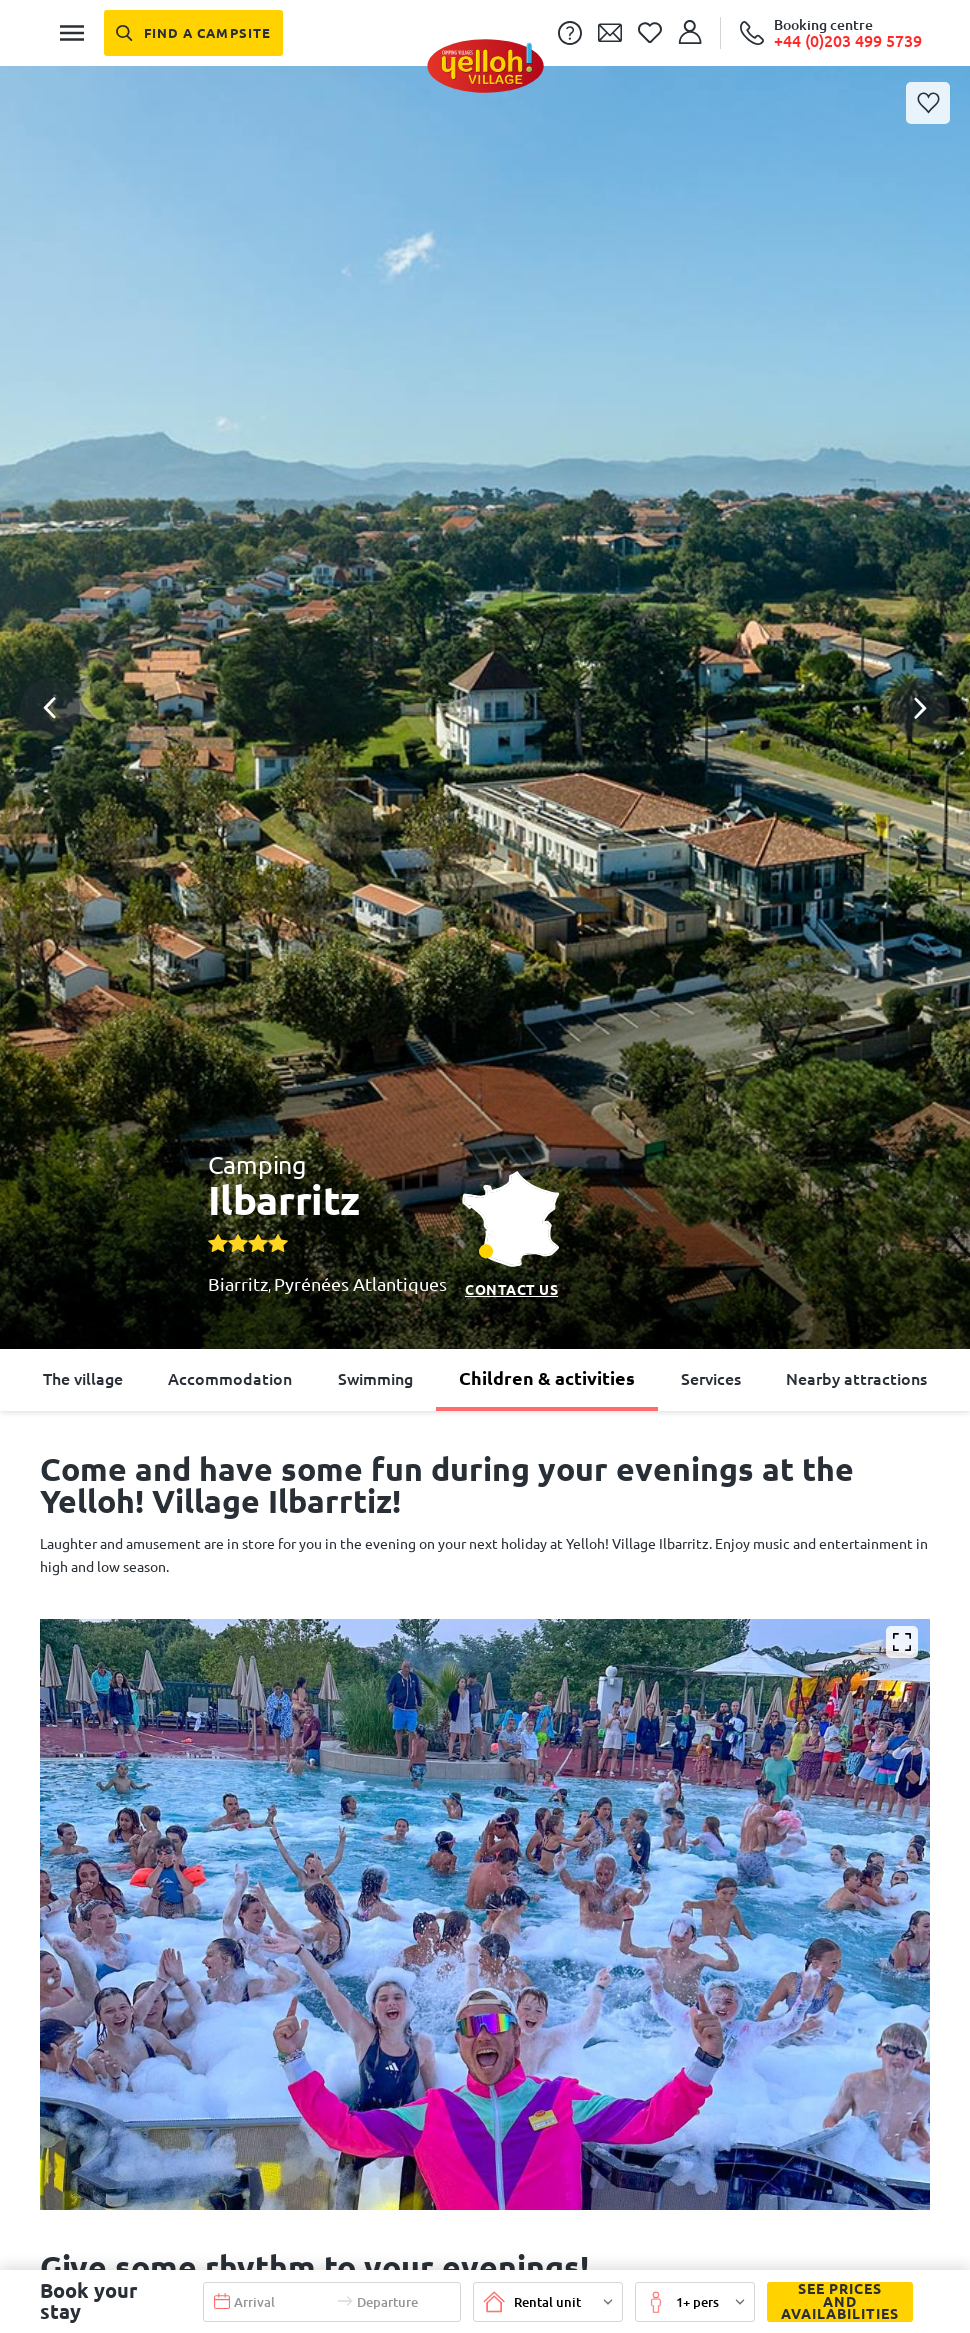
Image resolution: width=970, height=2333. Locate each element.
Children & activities (547, 1378)
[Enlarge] (902, 1642)
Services (711, 1379)
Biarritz (238, 1284)
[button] (485, 635)
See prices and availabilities (833, 2302)
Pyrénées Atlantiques (360, 1284)
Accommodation (230, 1379)
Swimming (375, 1379)
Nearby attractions (856, 1379)
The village (83, 1379)
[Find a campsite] (193, 33)
